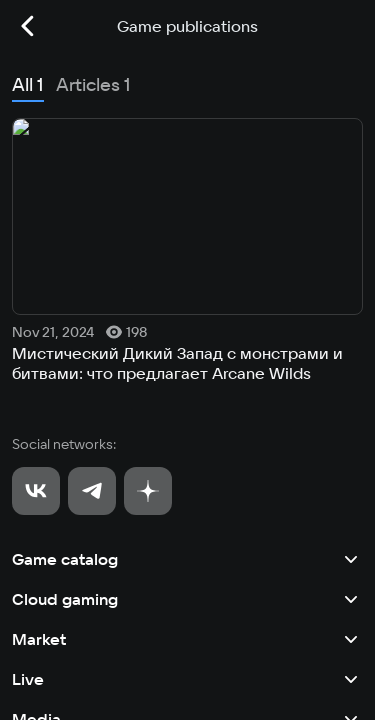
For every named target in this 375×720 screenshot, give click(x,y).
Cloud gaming (187, 282)
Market (187, 322)
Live (187, 362)
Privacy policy (51, 642)
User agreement (56, 608)
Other (187, 482)
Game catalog (187, 242)
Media (187, 402)
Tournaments (187, 442)
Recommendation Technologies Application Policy (152, 676)
